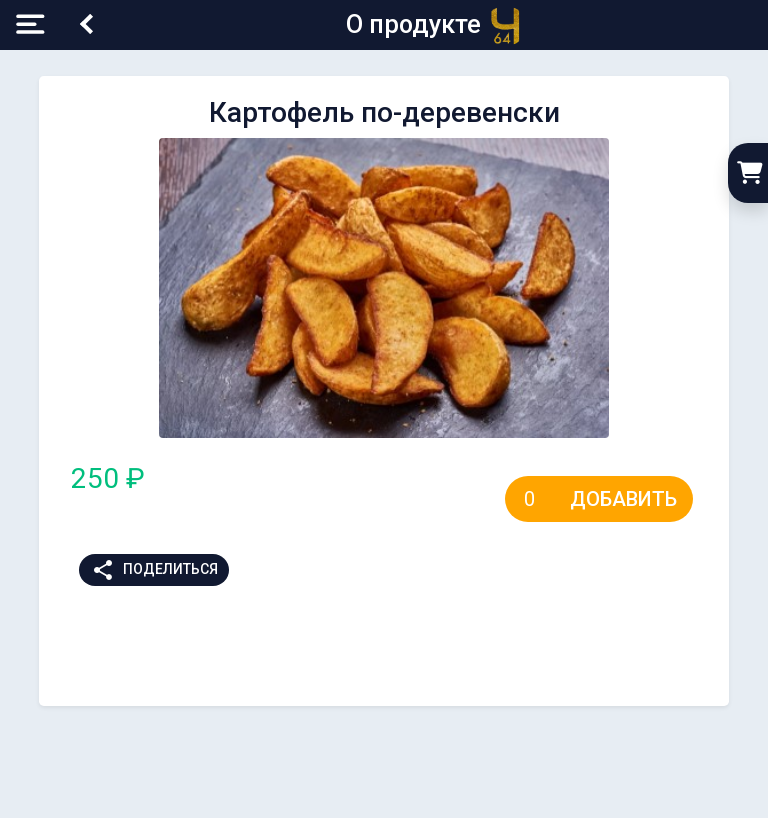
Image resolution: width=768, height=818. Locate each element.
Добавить (623, 499)
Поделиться (154, 570)
